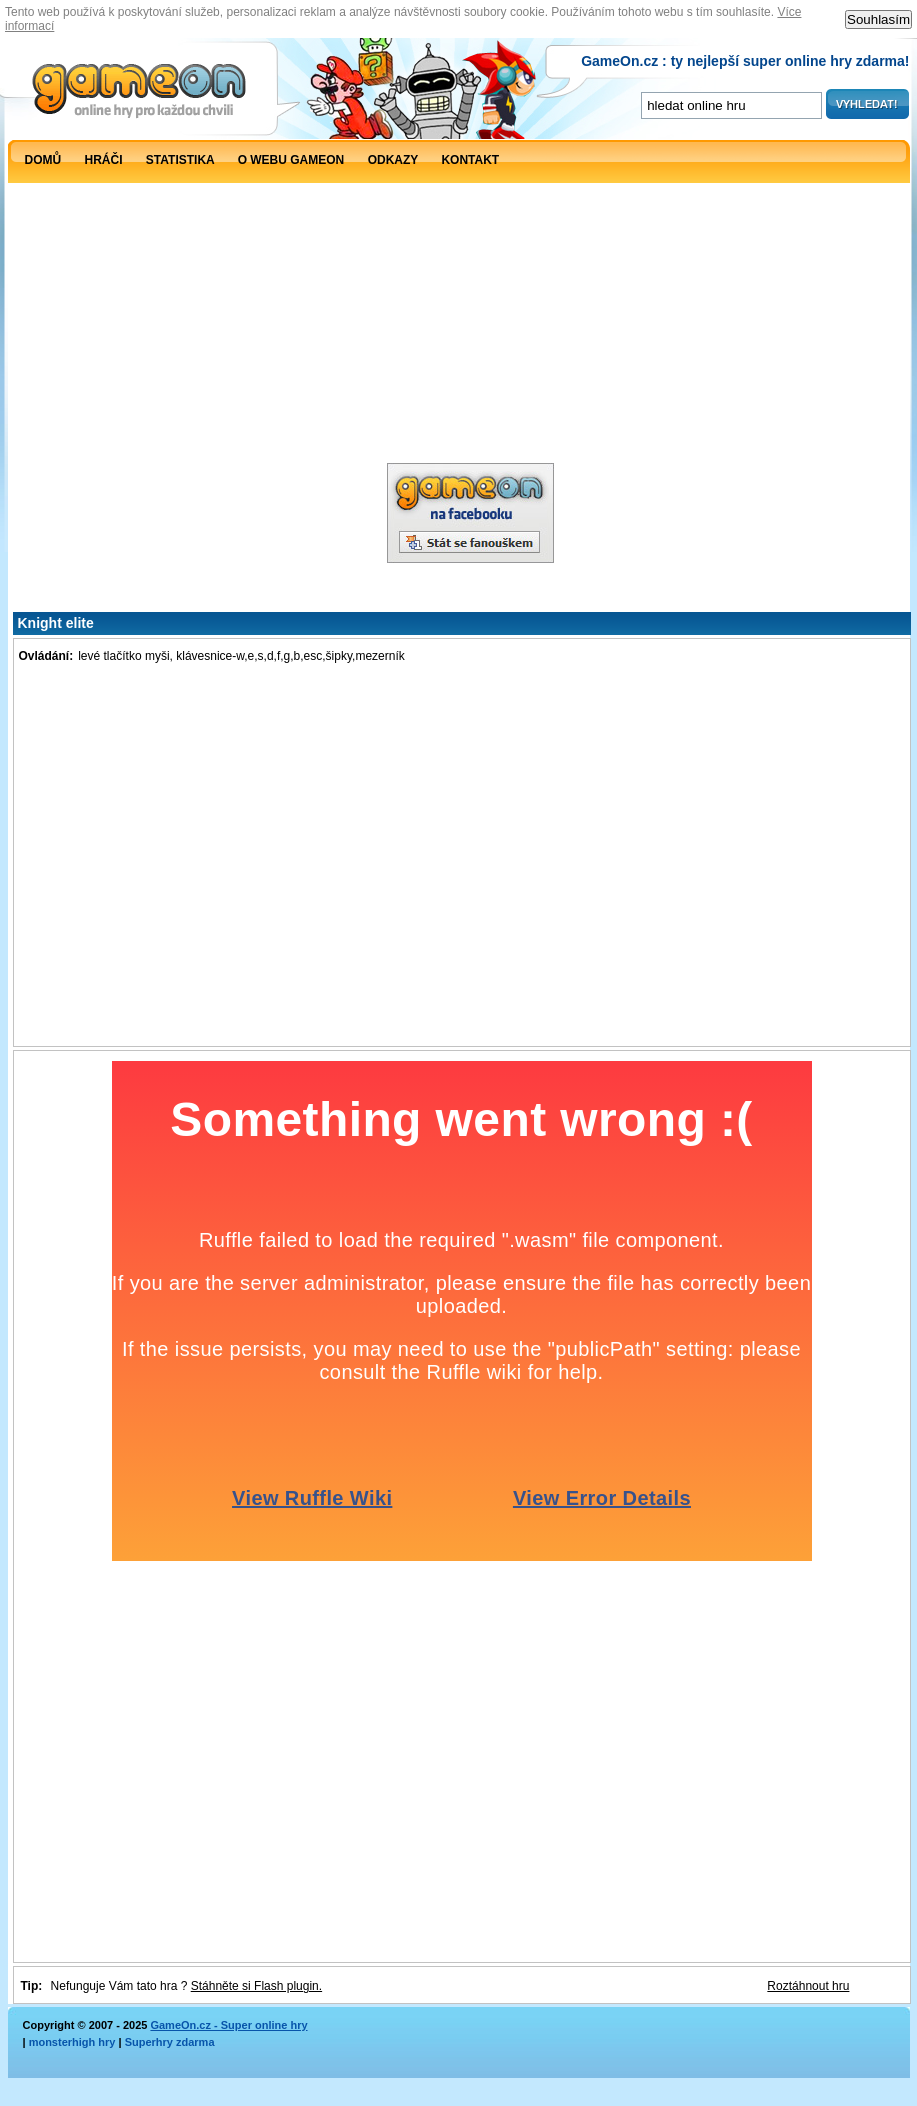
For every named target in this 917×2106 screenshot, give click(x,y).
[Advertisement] (194, 375)
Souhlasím (878, 19)
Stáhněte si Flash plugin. (256, 1986)
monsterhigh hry (72, 2042)
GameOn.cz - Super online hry (228, 2025)
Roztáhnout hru (808, 1986)
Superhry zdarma (170, 2042)
